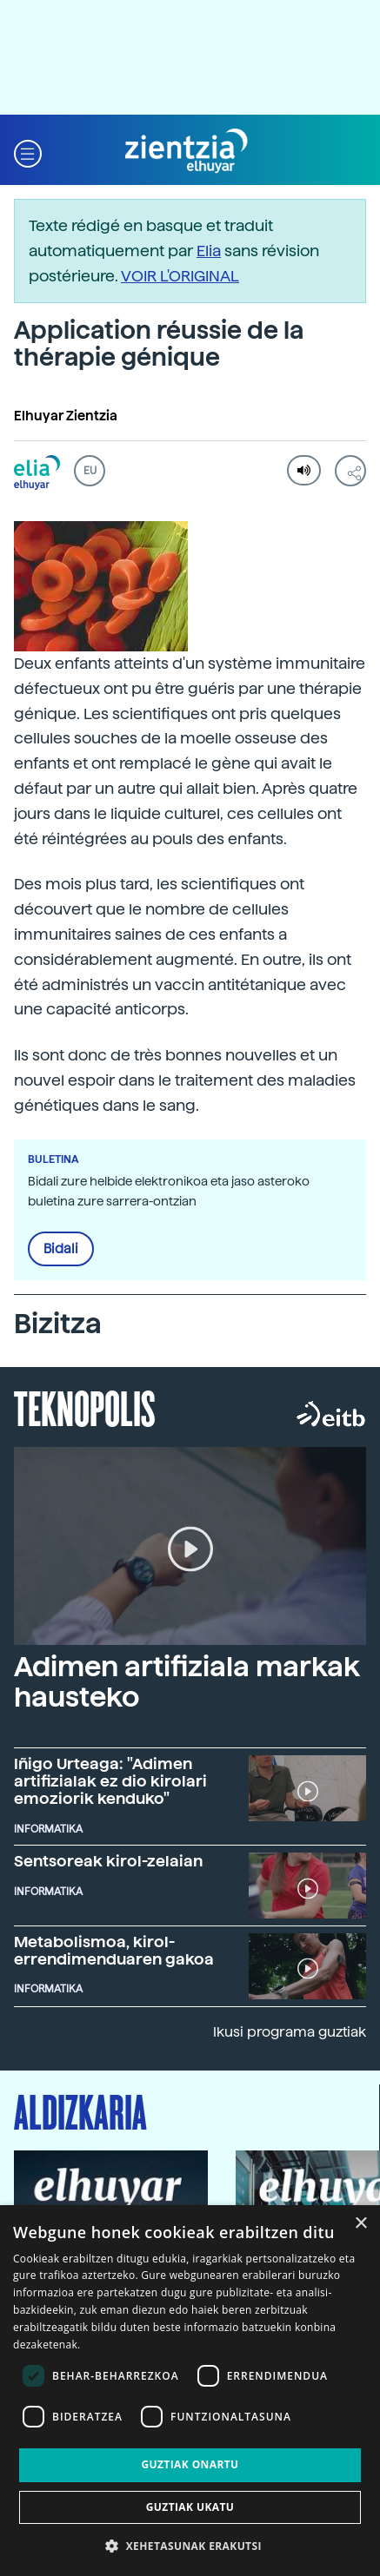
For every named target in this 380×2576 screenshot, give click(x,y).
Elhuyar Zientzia (65, 416)
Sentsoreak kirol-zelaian (108, 1861)
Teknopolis (85, 1407)
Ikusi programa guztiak (289, 2032)
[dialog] (190, 2390)
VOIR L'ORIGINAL (180, 276)
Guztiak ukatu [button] (190, 2507)
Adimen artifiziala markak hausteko (186, 1682)
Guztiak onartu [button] (189, 2464)
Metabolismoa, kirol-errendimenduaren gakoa (114, 1950)
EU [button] (90, 471)
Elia (209, 250)
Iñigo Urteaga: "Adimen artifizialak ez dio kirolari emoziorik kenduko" (110, 1780)
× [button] (360, 2223)
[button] (28, 151)
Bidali (60, 1249)
